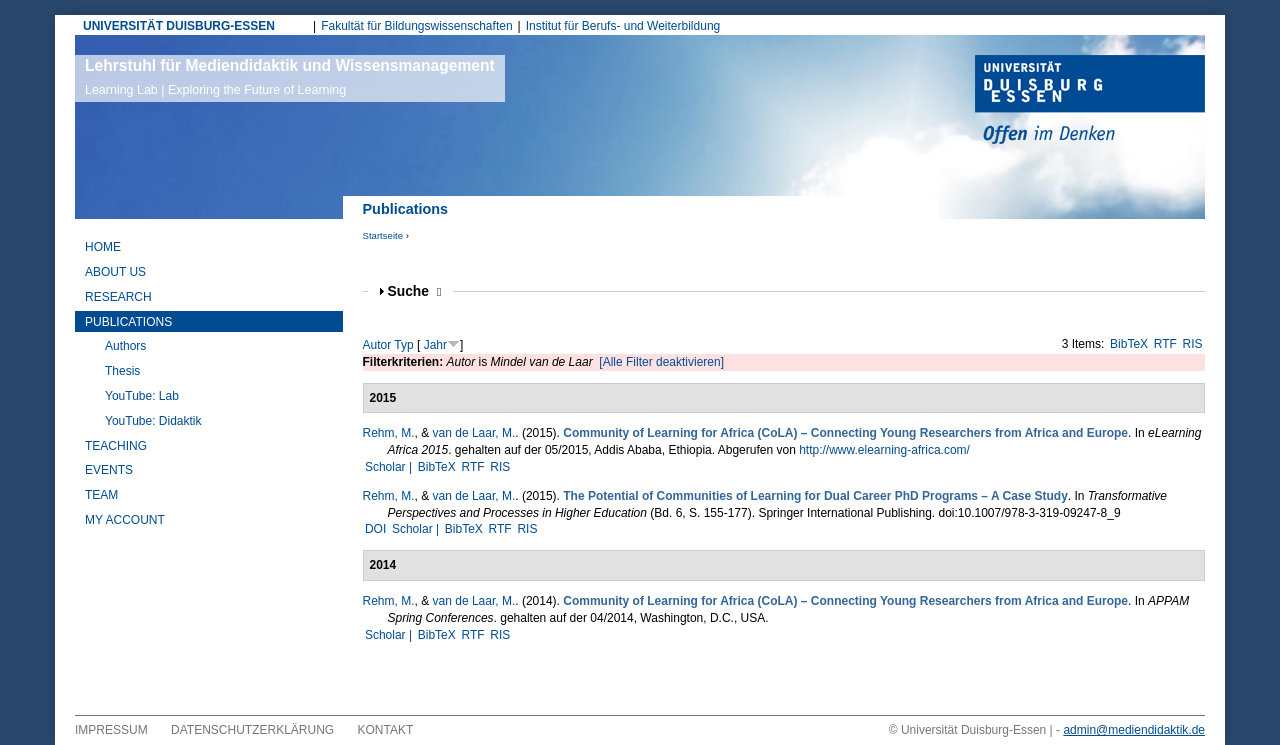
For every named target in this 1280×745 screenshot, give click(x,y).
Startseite (383, 235)
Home (103, 247)
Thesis (122, 371)
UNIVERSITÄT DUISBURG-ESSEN (179, 26)
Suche (415, 291)
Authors (125, 346)
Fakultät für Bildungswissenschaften (416, 26)
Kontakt (386, 730)
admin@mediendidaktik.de (1134, 730)
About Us (115, 272)
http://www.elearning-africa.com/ (884, 450)
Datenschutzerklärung (252, 730)
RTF (1165, 344)
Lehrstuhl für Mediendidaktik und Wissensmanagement (290, 77)
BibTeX (1129, 344)
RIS (1193, 344)
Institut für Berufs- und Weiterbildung (623, 26)
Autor (377, 345)
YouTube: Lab (142, 396)
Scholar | (390, 467)
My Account (125, 520)
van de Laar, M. (474, 433)
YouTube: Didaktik (153, 421)
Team (101, 495)
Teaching (116, 446)
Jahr (435, 345)
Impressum (111, 730)
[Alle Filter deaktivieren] (661, 362)
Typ (403, 345)
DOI (375, 529)
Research (118, 297)
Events (109, 470)
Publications (128, 322)
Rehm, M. (389, 433)
